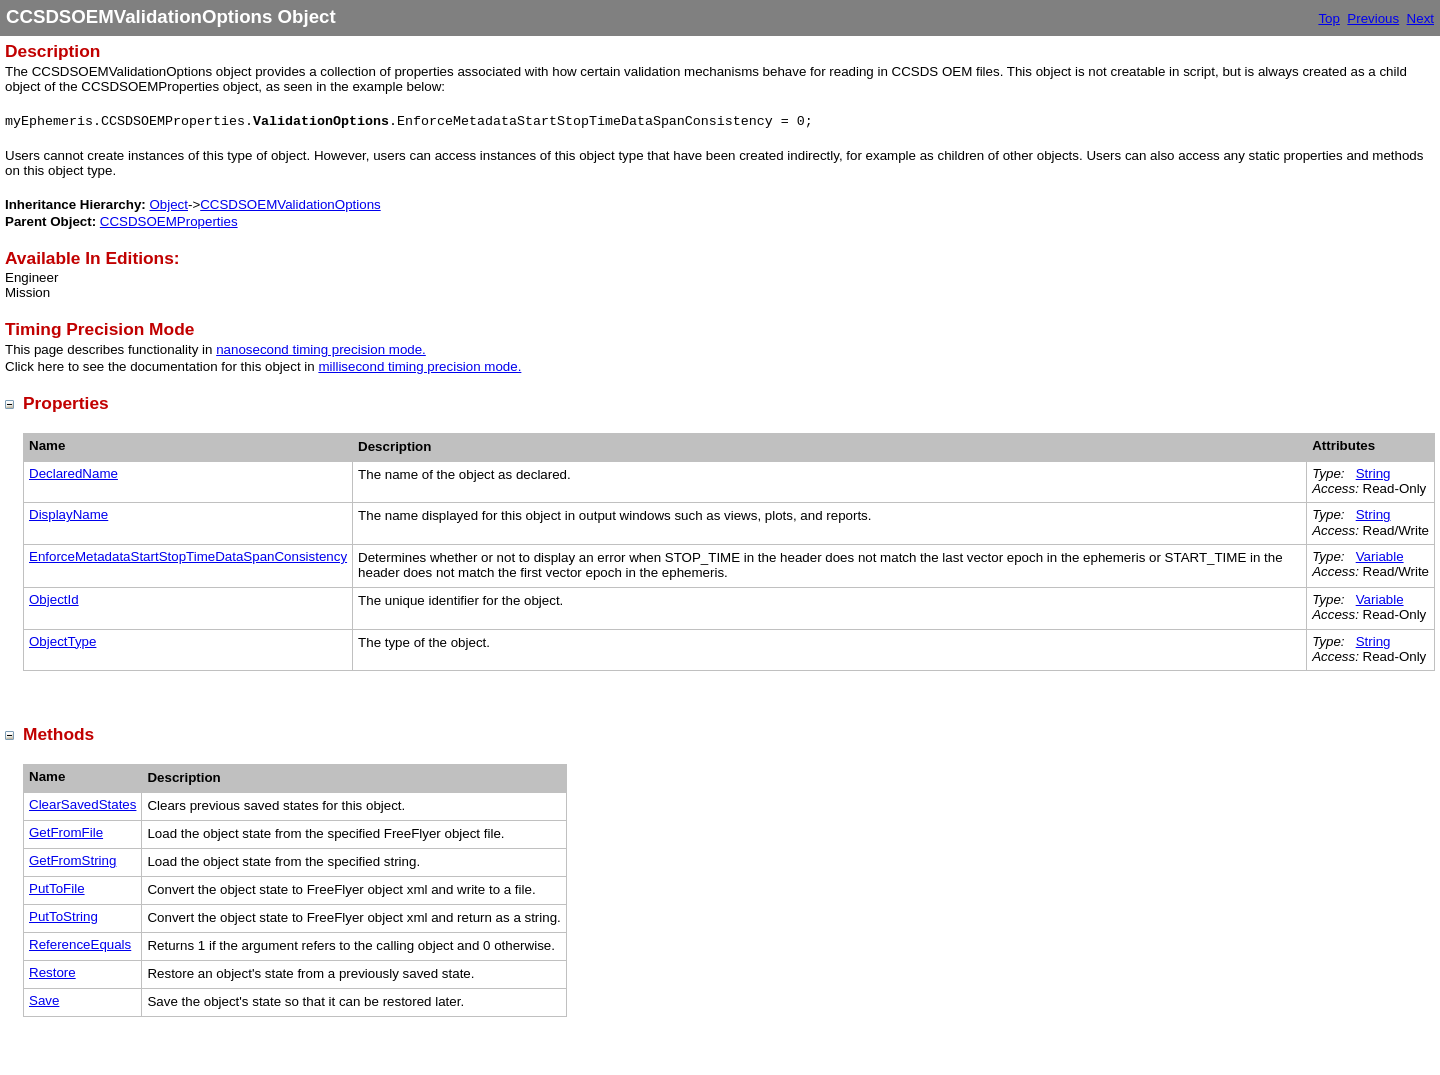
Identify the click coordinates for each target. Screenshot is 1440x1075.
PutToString (63, 916)
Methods (58, 734)
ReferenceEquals (80, 944)
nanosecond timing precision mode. (321, 349)
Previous (1373, 18)
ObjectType (62, 641)
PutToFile (57, 888)
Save (44, 1000)
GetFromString (72, 860)
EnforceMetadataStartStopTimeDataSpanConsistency (188, 556)
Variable (1380, 556)
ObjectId (54, 599)
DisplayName (68, 514)
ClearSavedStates (82, 804)
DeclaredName (73, 473)
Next (1420, 18)
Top (1329, 18)
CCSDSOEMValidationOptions (290, 204)
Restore (52, 972)
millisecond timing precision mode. (419, 366)
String (1373, 473)
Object (168, 204)
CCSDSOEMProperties (169, 221)
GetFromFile (66, 832)
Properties (66, 403)
